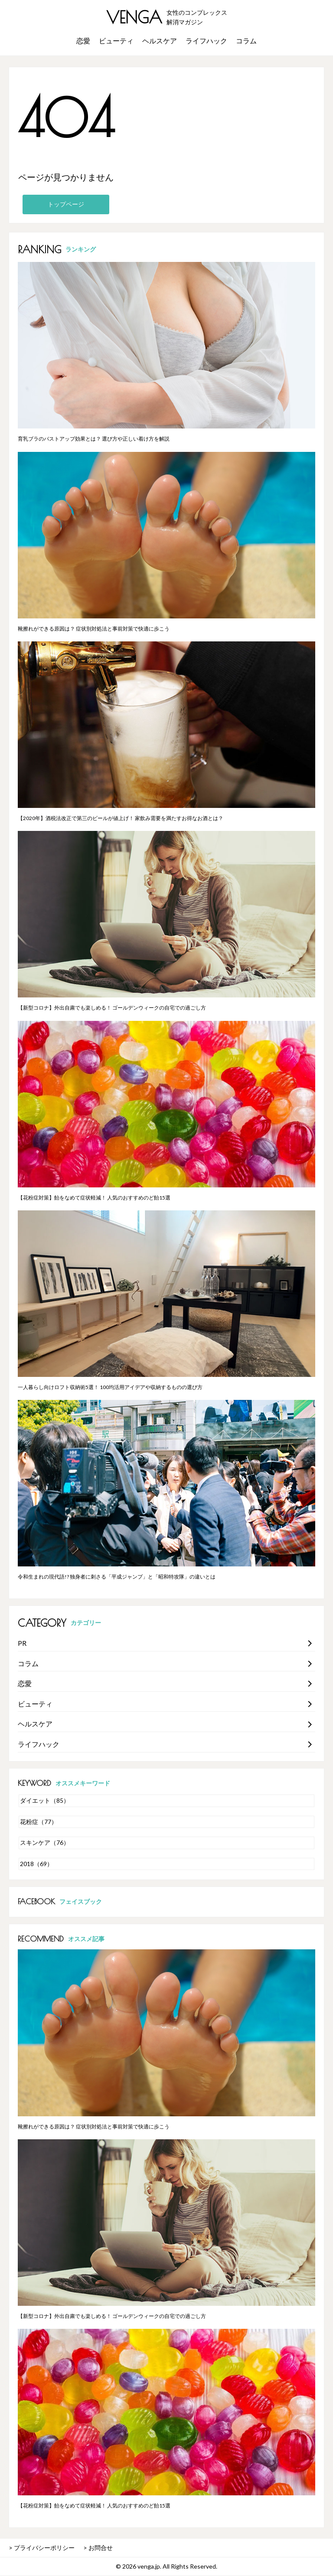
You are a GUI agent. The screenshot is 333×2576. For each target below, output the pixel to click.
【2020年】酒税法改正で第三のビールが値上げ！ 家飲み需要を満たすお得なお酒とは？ (120, 818)
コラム (246, 40)
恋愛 (83, 40)
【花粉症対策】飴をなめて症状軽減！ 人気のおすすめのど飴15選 (94, 1197)
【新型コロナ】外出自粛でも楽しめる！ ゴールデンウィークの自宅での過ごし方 (112, 1007)
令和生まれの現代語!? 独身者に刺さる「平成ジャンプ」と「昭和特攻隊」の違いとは (116, 1576)
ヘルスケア (159, 40)
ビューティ (116, 40)
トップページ (66, 204)
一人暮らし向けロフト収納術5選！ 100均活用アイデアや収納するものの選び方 (110, 1387)
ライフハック (206, 40)
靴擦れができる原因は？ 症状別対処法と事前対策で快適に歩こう (94, 628)
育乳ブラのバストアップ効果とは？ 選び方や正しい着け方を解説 (94, 438)
